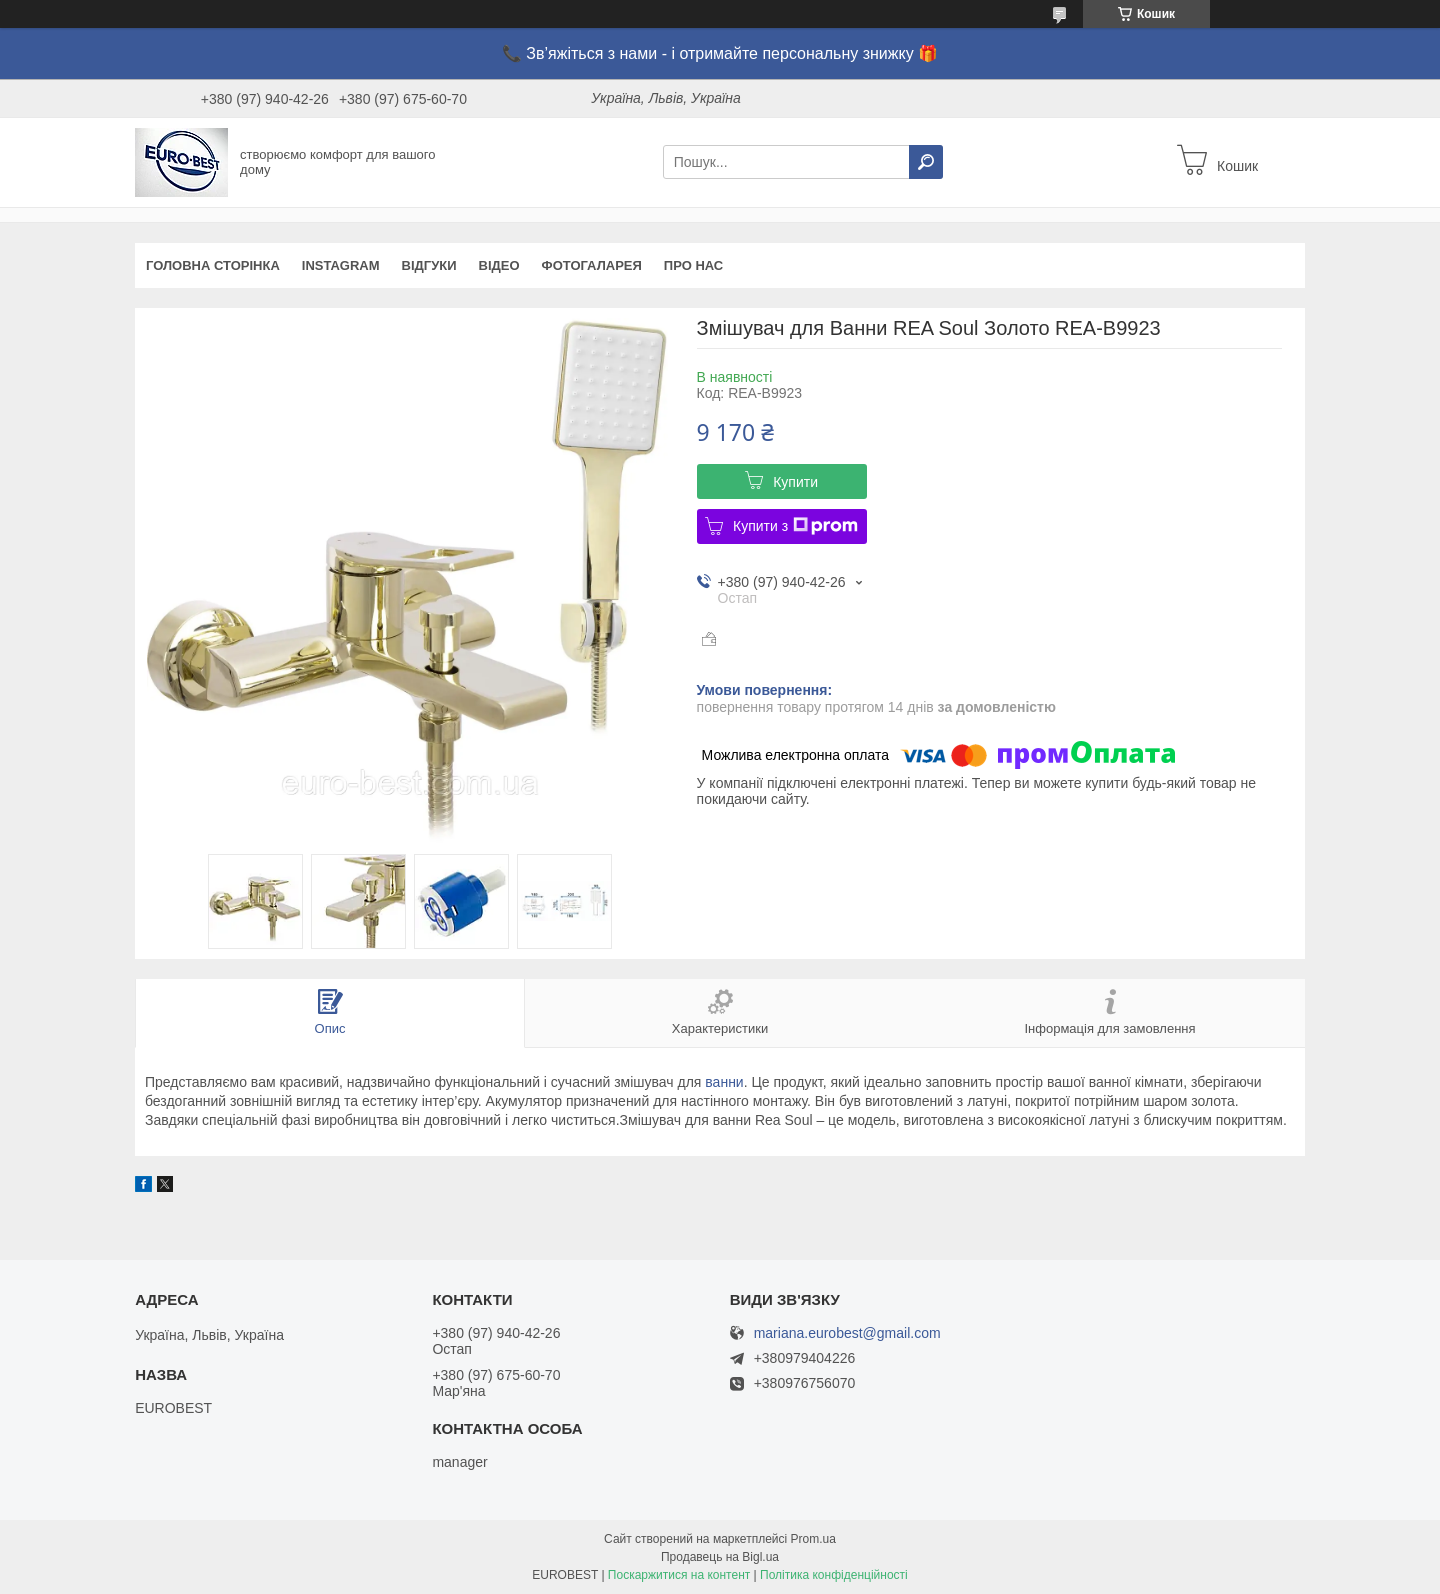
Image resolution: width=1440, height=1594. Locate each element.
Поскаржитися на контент (679, 1575)
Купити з (795, 526)
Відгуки (429, 265)
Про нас (693, 265)
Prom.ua (813, 1539)
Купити (795, 482)
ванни (724, 1082)
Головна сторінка (213, 265)
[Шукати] (926, 162)
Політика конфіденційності (834, 1575)
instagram (341, 265)
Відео (499, 265)
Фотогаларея (592, 265)
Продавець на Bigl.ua (720, 1557)
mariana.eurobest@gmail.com (847, 1333)
